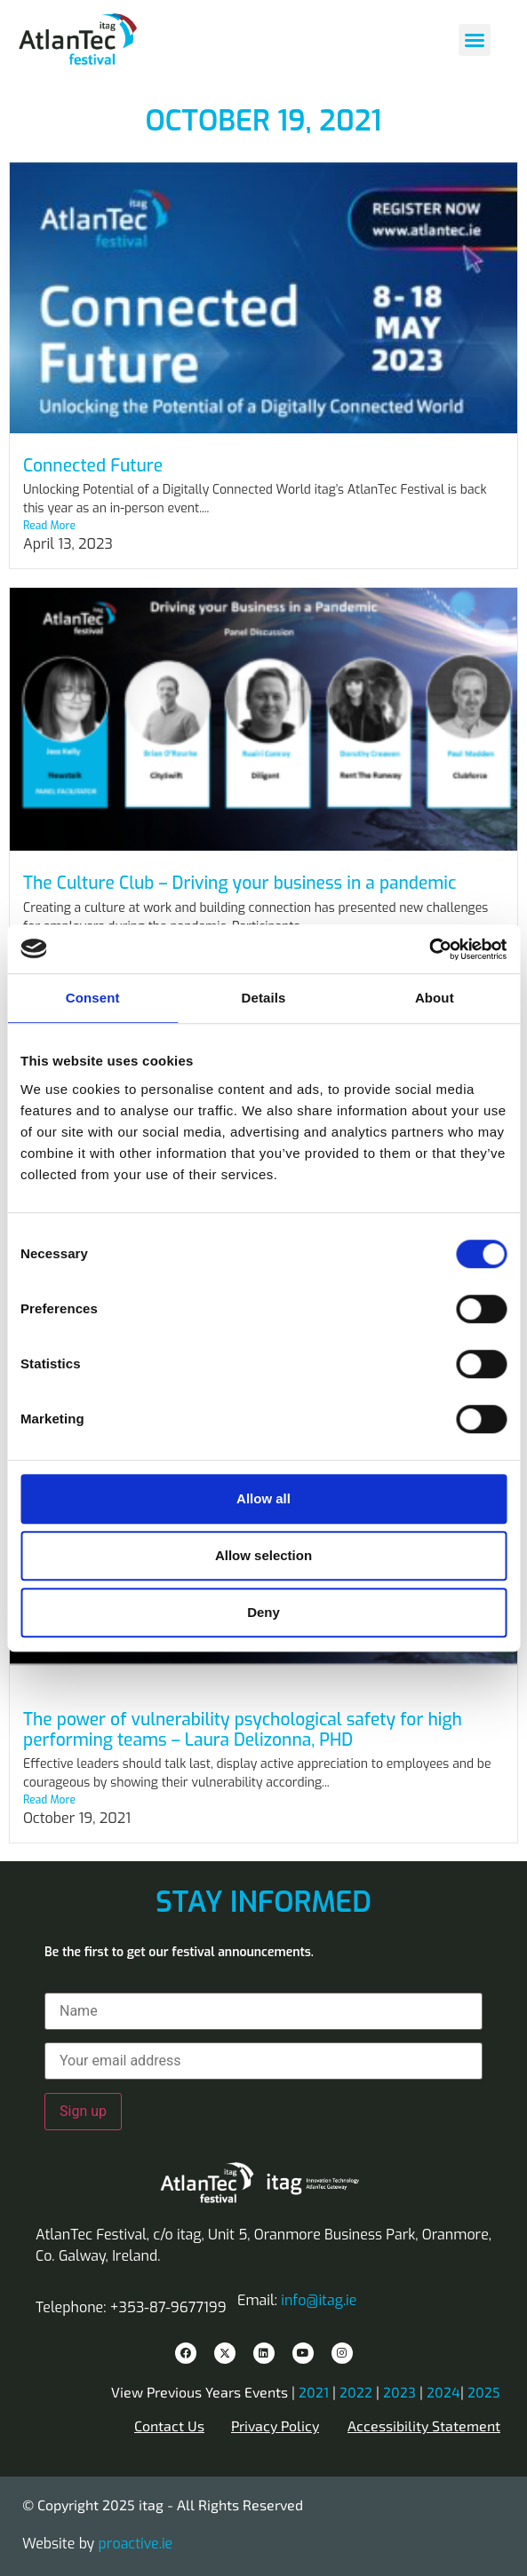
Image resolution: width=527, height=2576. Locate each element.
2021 (314, 2391)
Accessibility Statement (423, 2425)
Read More (49, 526)
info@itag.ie (318, 2300)
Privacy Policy (275, 2425)
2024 (443, 2391)
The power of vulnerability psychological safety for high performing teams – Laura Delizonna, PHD (242, 1729)
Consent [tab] (93, 997)
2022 (355, 2391)
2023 (399, 2391)
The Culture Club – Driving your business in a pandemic (239, 883)
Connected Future (93, 466)
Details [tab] (264, 997)
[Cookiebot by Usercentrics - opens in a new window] (429, 949)
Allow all (263, 1498)
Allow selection (263, 1555)
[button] (475, 40)
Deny (263, 1612)
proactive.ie (136, 2543)
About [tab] (434, 997)
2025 (483, 2391)
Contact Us (169, 2425)
